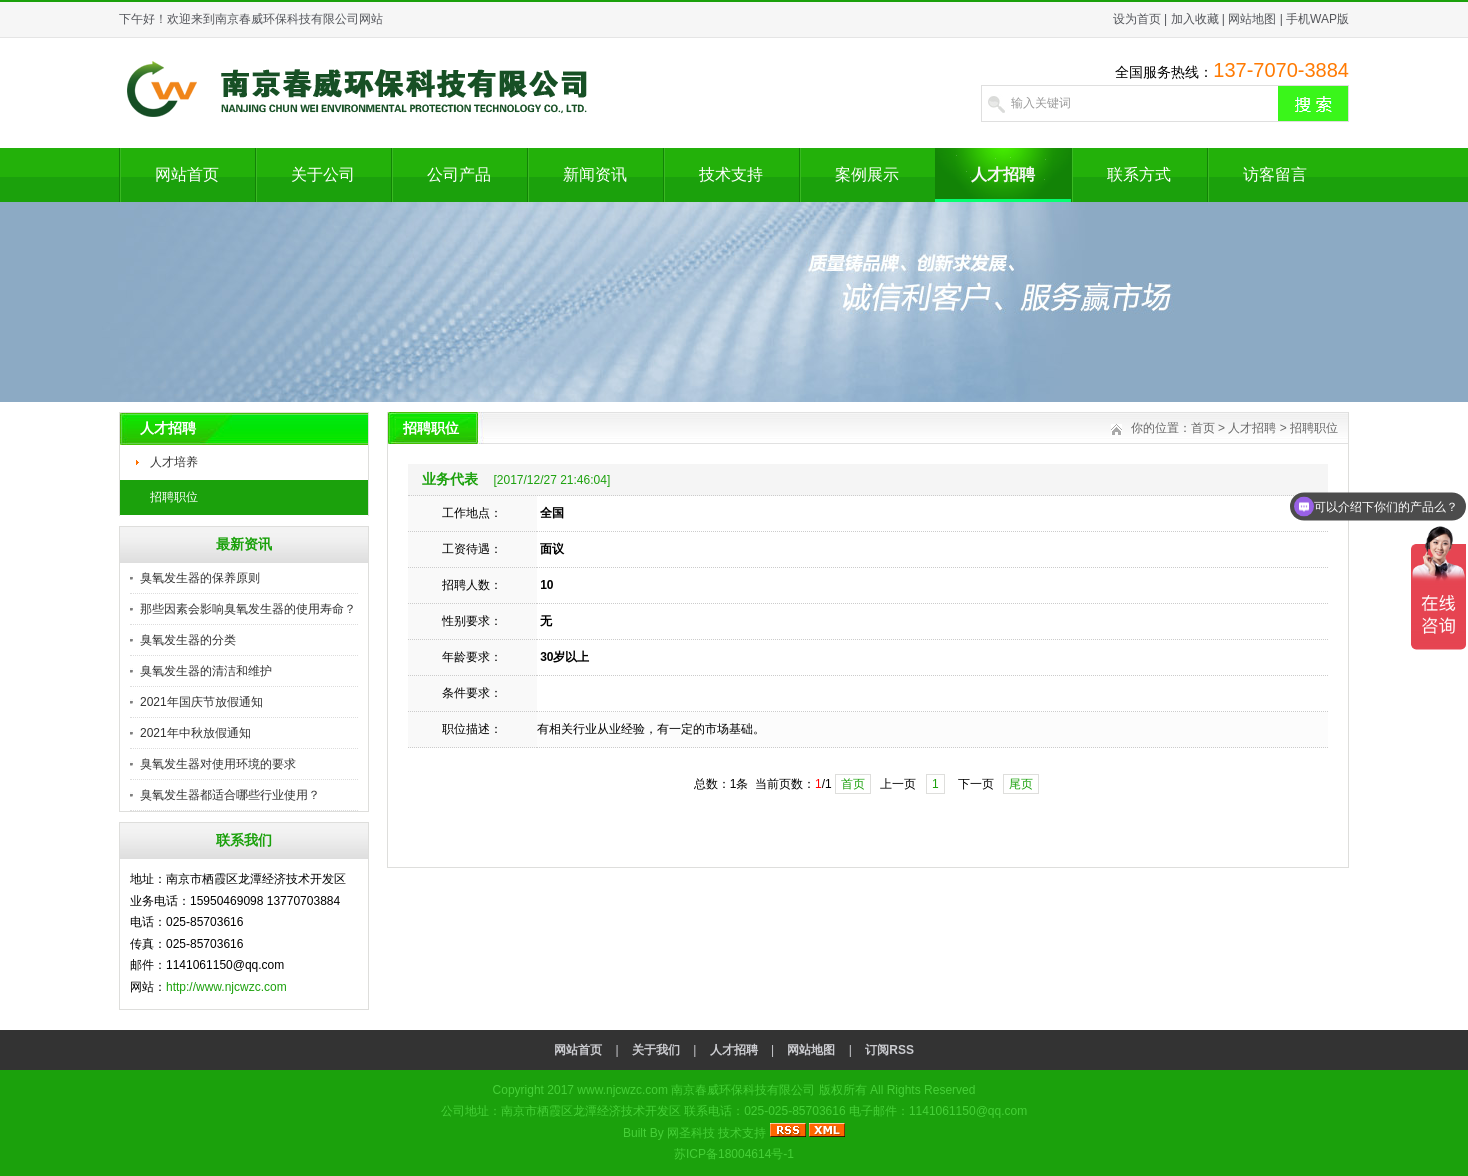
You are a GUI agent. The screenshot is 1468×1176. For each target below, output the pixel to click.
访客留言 (1275, 174)
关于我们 (656, 1050)
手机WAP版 (1317, 19)
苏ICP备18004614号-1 (734, 1154)
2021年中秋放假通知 (195, 733)
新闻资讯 (595, 174)
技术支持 (731, 174)
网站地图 (1252, 19)
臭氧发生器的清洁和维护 (206, 671)
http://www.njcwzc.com (226, 987)
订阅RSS (889, 1050)
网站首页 (187, 174)
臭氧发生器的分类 (188, 640)
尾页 (1021, 784)
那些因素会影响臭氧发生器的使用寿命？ (248, 609)
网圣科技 (691, 1133)
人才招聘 (1003, 174)
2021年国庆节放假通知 (201, 702)
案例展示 (867, 174)
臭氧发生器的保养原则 (200, 578)
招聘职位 (174, 497)
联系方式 (1139, 174)
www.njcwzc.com (622, 1090)
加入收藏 (1195, 19)
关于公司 (323, 174)
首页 (1203, 428)
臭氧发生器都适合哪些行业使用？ (230, 795)
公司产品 (459, 174)
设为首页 (1137, 19)
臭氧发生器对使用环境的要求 (218, 764)
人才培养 (174, 462)
